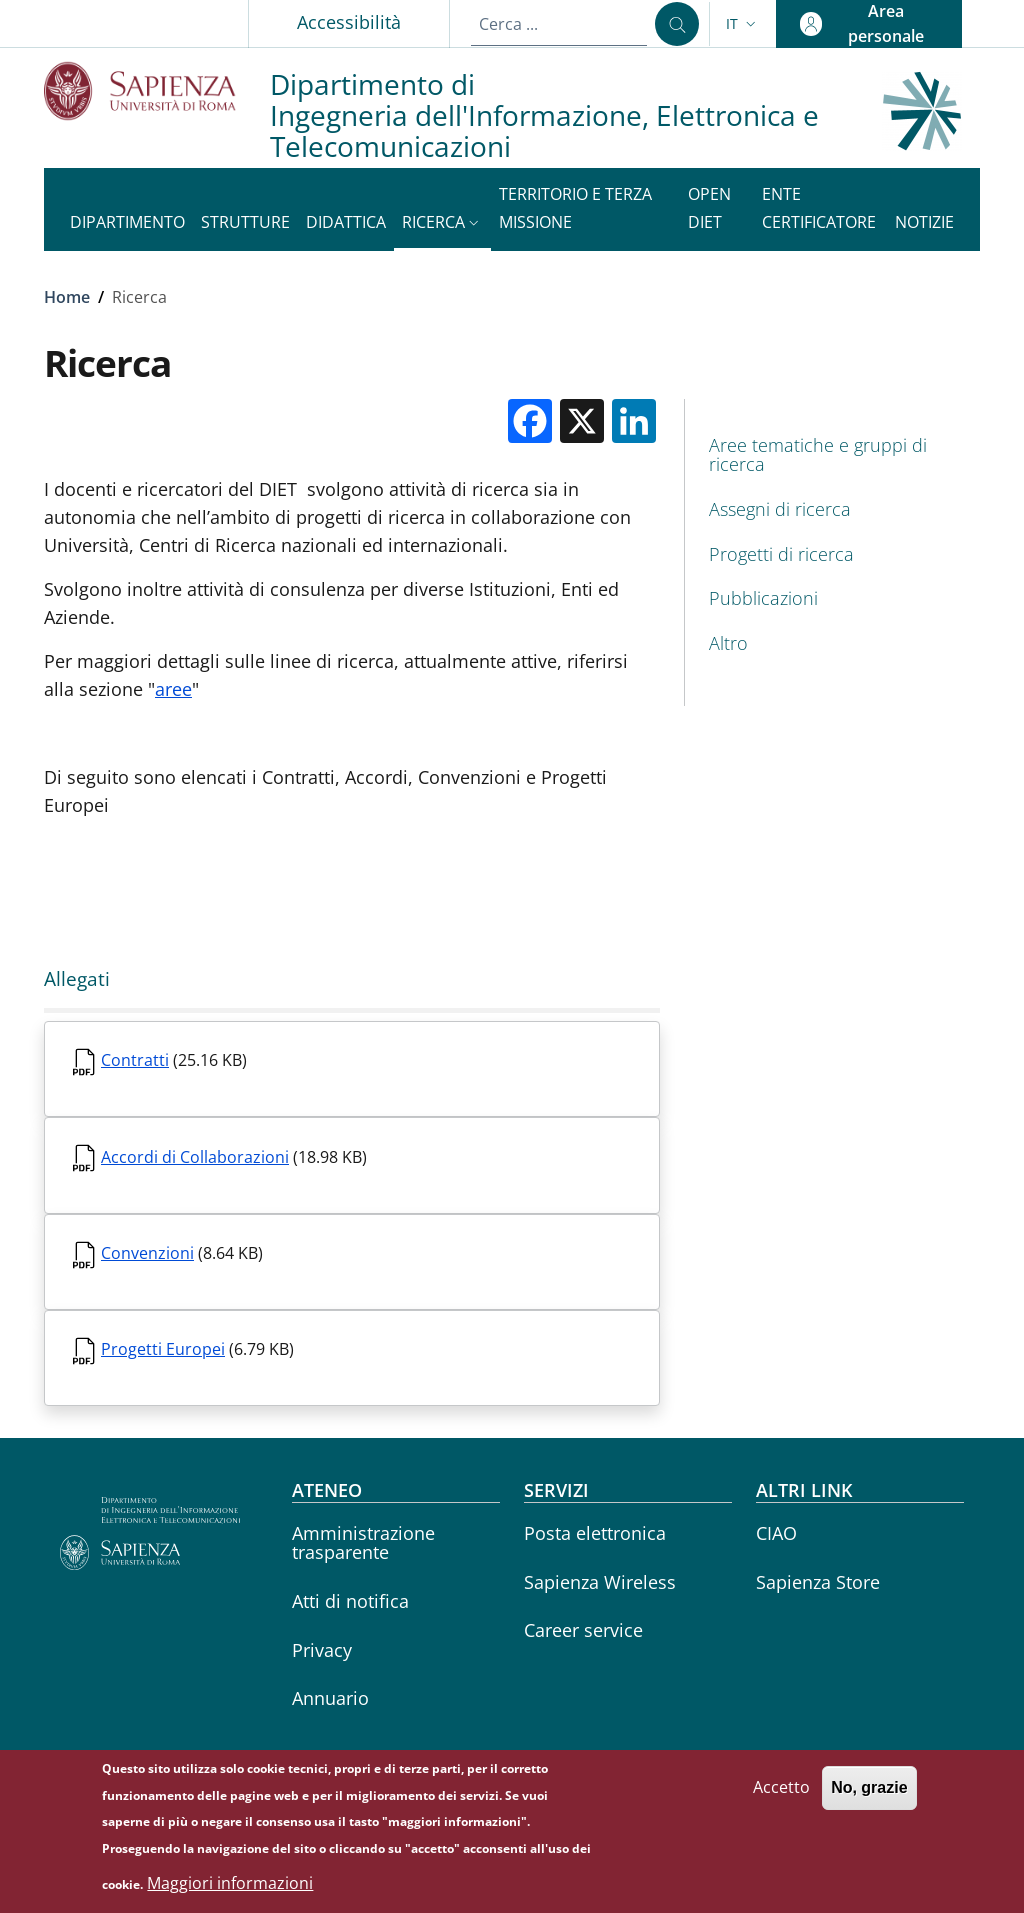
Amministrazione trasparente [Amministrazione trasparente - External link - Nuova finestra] (363, 1542)
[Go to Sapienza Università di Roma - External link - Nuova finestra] (157, 90)
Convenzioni (147, 1253)
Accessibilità (349, 22)
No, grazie (869, 1795)
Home (67, 297)
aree (173, 689)
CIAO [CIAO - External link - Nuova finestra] (776, 1533)
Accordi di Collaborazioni (195, 1157)
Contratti (135, 1060)
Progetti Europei (163, 1349)
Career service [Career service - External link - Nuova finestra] (583, 1630)
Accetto (781, 1795)
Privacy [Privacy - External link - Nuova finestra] (322, 1650)
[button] (743, 24)
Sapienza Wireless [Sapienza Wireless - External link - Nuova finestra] (600, 1582)
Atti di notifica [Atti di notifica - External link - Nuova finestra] (350, 1601)
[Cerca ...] (677, 24)
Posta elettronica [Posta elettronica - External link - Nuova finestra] (595, 1533)
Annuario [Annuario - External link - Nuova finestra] (330, 1698)
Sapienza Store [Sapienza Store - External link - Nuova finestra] (818, 1582)
